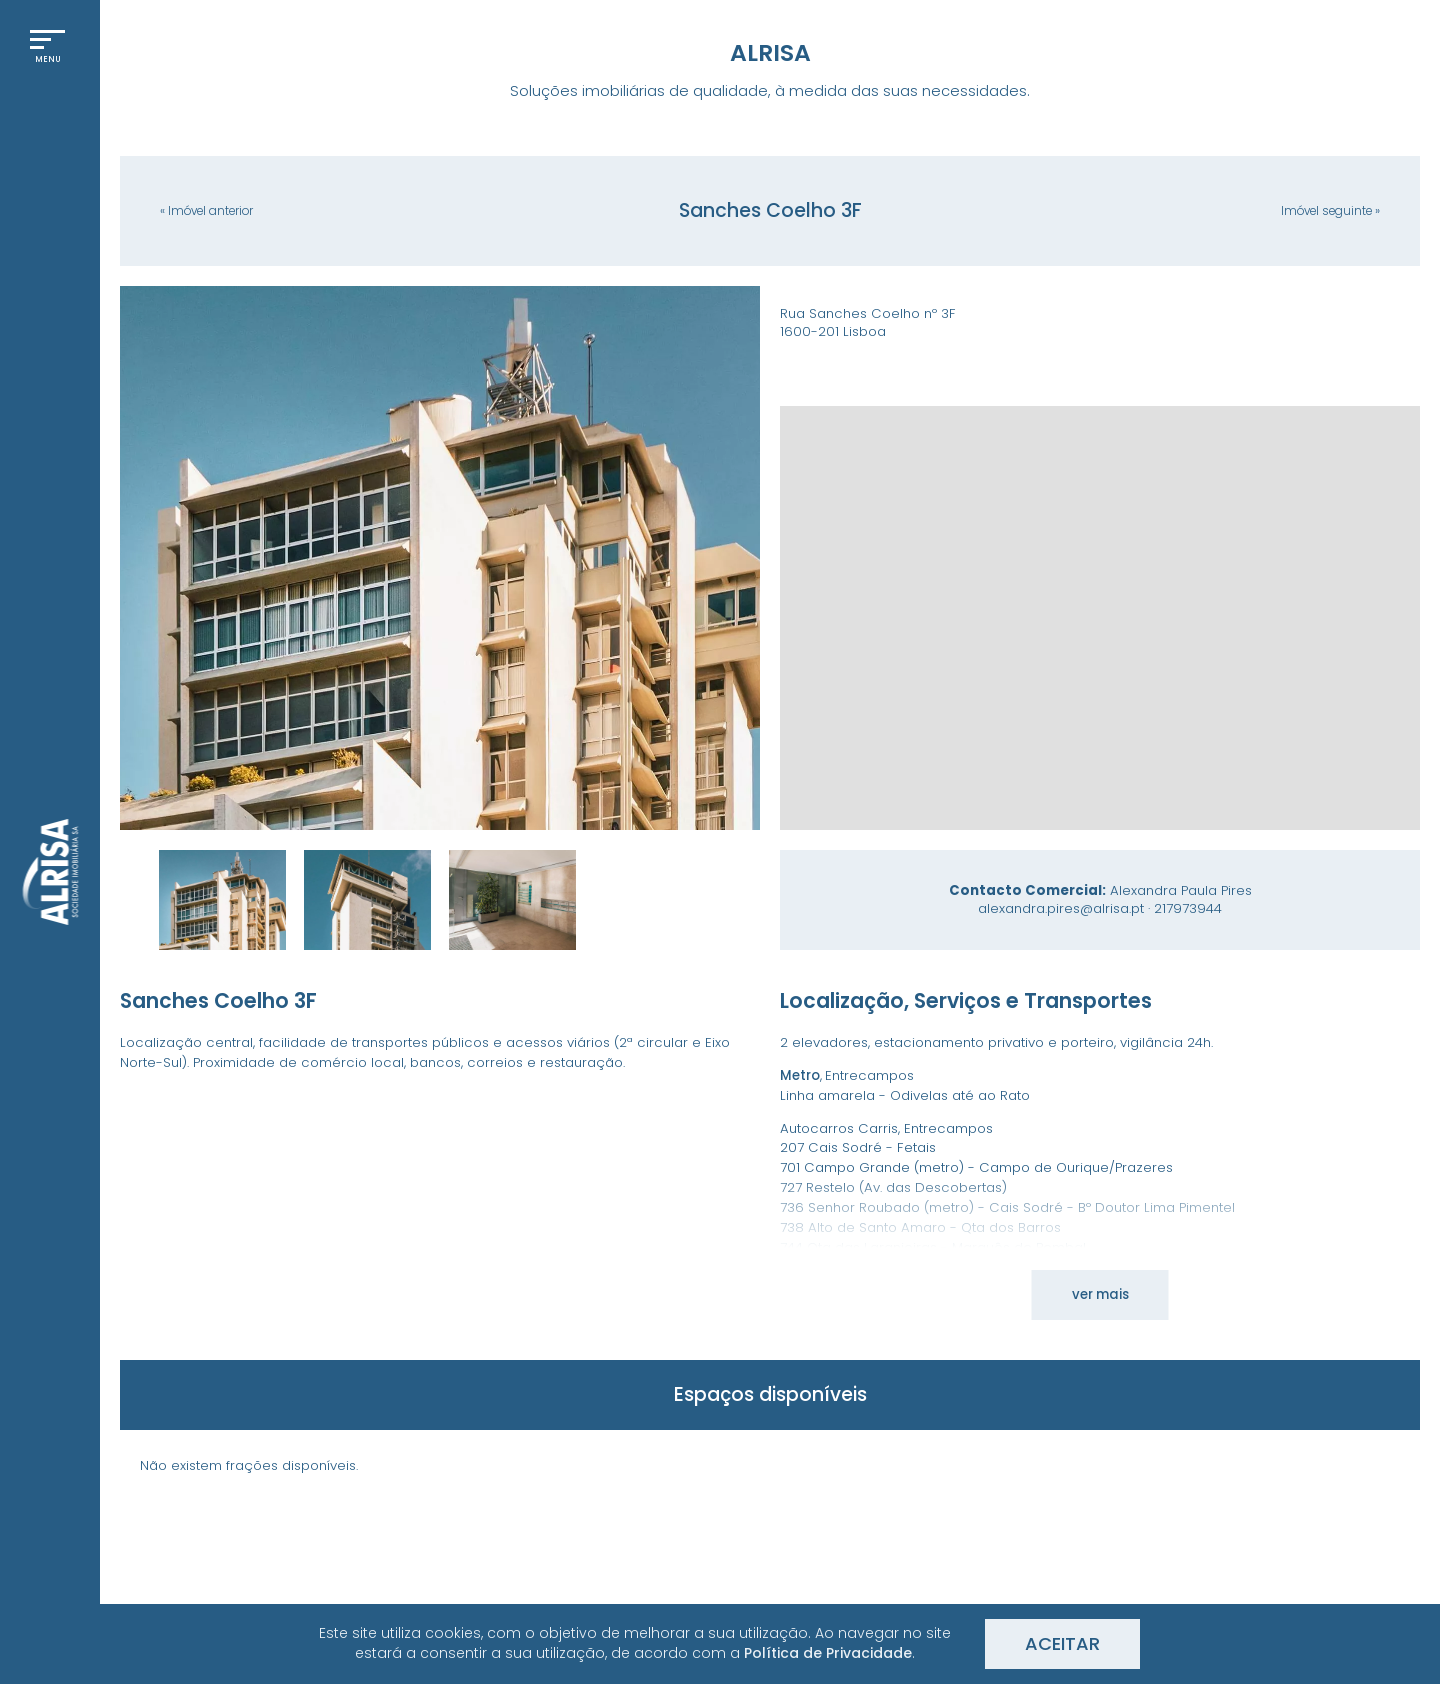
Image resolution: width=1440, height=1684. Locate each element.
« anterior (206, 211)
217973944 (1188, 908)
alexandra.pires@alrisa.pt (1061, 908)
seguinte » (1330, 211)
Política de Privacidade (828, 1653)
